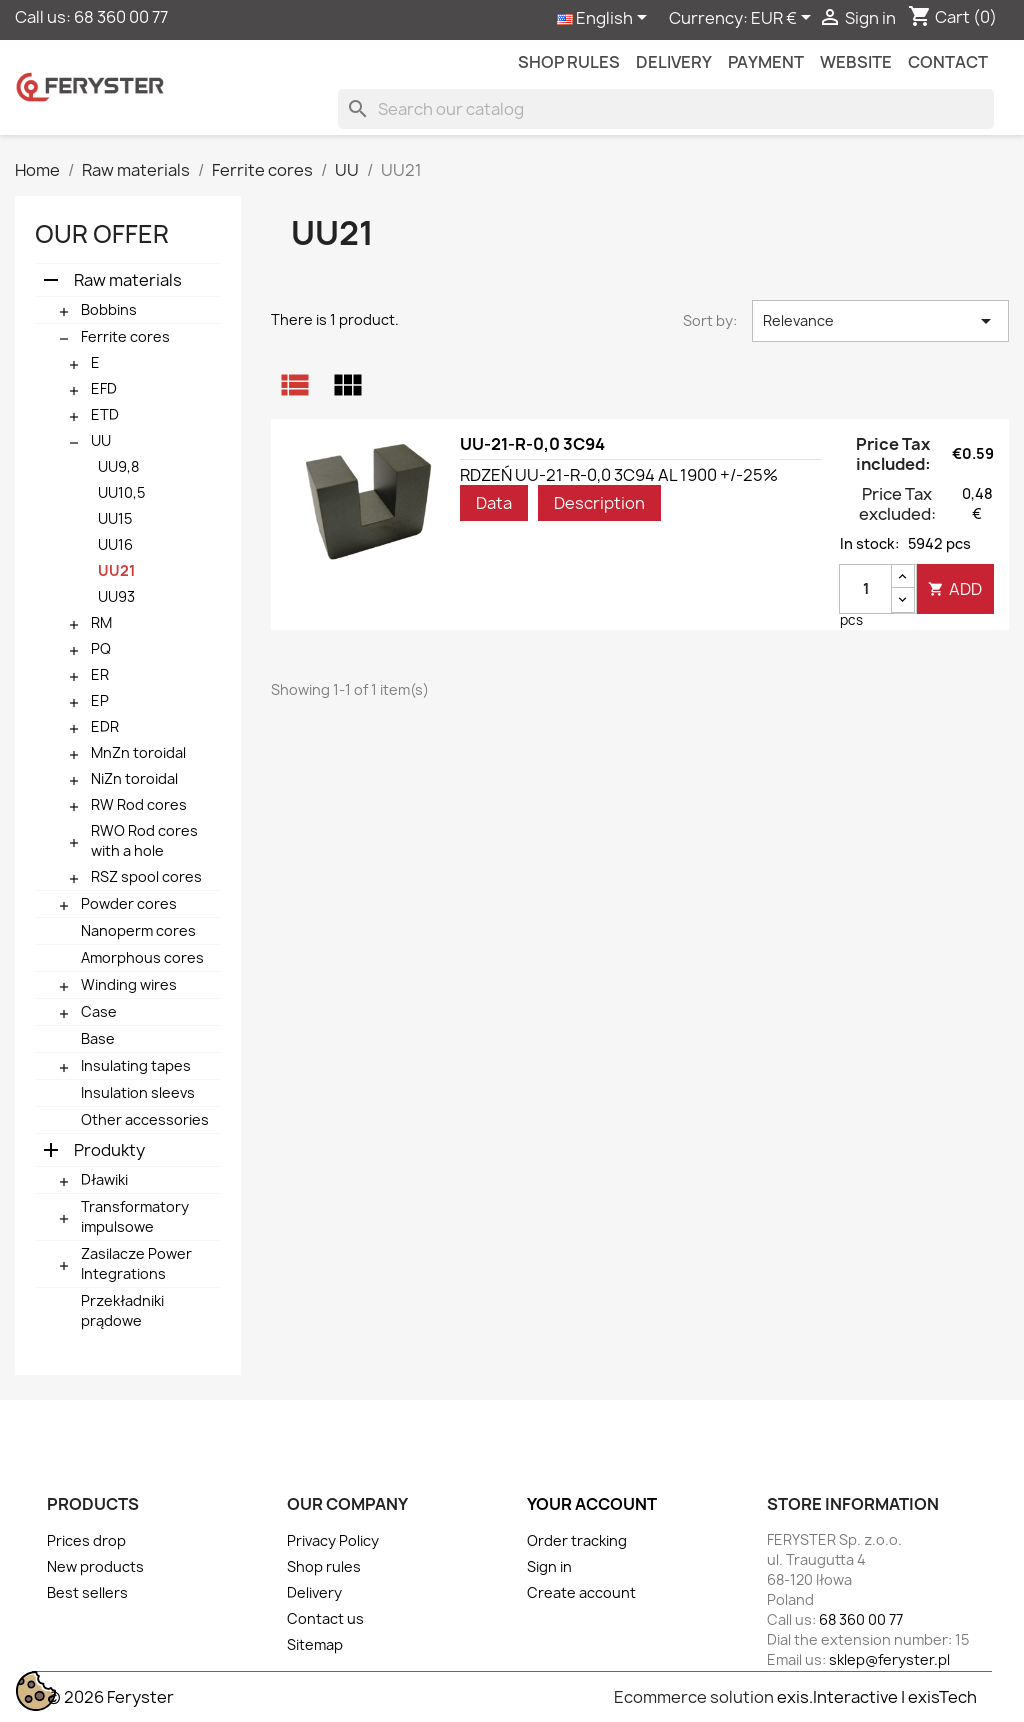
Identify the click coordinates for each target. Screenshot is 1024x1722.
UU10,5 (121, 492)
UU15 (115, 518)
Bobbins (109, 309)
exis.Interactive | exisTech (877, 1697)
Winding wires (129, 984)
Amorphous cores (142, 957)
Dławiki (104, 1179)
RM (101, 622)
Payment (766, 62)
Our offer (102, 234)
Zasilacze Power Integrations (136, 1263)
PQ (101, 648)
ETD (105, 414)
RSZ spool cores (146, 876)
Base (98, 1038)
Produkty (109, 1150)
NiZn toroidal (134, 778)
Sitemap (315, 1644)
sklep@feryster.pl (889, 1659)
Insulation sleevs (138, 1092)
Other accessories (145, 1119)
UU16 (115, 544)
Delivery (674, 62)
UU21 (116, 570)
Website (856, 62)
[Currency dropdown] (784, 19)
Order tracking (577, 1540)
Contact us (325, 1618)
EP (100, 700)
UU (101, 440)
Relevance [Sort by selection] (880, 321)
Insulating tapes (136, 1065)
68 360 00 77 (121, 17)
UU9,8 (118, 466)
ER (100, 674)
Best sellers (87, 1592)
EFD (104, 388)
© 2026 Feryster (110, 1697)
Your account (592, 1504)
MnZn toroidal (138, 752)
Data (494, 503)
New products (95, 1566)
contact (948, 62)
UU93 (116, 596)
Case (99, 1011)
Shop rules (569, 62)
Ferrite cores (125, 336)
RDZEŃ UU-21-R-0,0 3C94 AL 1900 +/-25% (619, 475)
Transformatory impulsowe (135, 1216)
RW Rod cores (139, 804)
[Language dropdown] (605, 19)
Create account (581, 1592)
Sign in (549, 1566)
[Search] (666, 109)
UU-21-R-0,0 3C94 (532, 444)
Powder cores (129, 903)
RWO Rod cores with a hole (144, 840)
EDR (105, 726)
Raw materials (128, 280)
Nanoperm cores (138, 930)
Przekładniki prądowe (122, 1310)
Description (599, 503)
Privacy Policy (333, 1540)
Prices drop (86, 1540)
